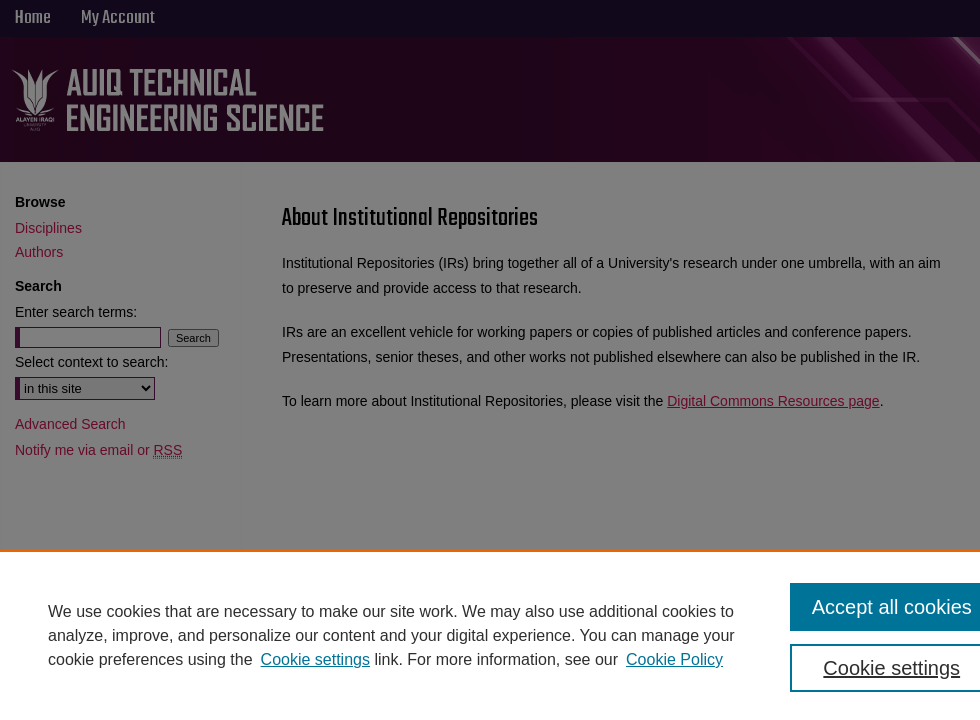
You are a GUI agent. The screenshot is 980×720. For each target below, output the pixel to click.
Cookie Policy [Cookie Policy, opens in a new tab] (674, 659)
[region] (490, 635)
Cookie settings (315, 659)
